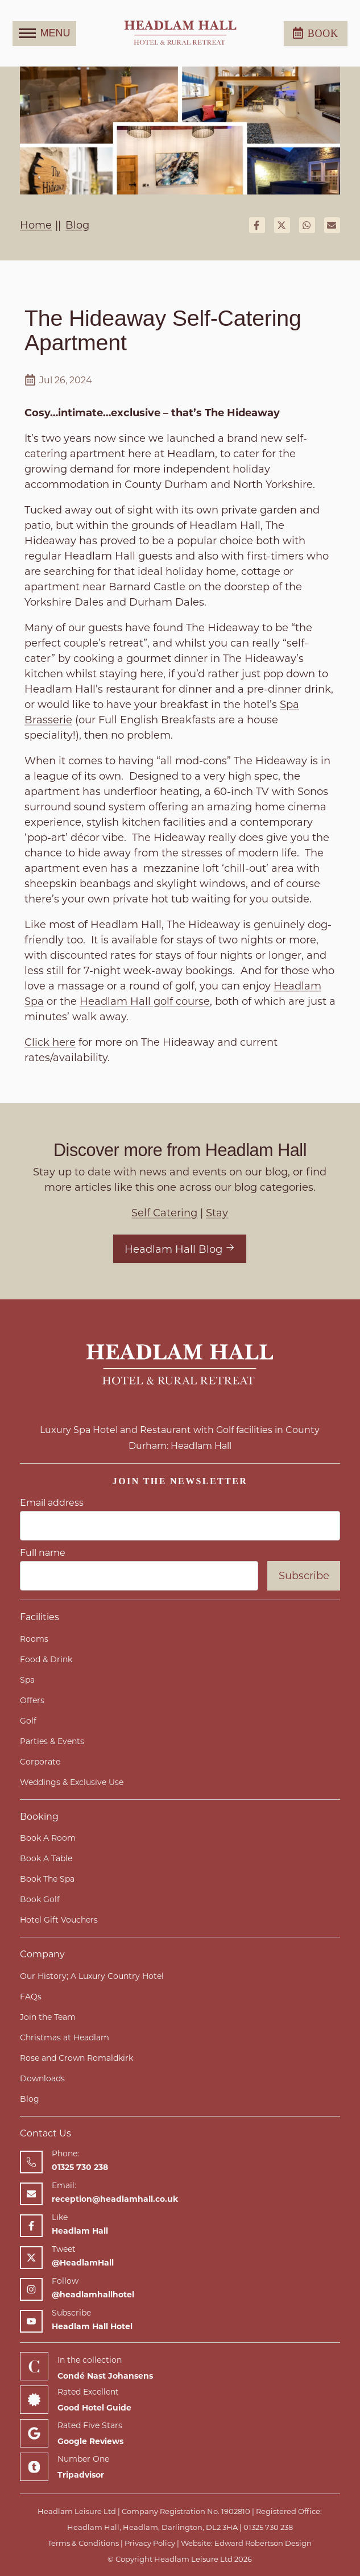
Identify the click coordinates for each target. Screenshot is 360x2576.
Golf (28, 1721)
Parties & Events (52, 1741)
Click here (50, 1042)
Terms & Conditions (83, 2543)
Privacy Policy (150, 2543)
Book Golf (40, 1899)
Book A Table (46, 1858)
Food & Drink (46, 1659)
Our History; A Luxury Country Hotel (92, 1976)
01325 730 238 (268, 2527)
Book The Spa (47, 1879)
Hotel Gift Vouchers (59, 1920)
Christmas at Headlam (64, 2037)
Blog (29, 2099)
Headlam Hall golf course (145, 1001)
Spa (27, 1680)
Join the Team (48, 2017)
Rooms (34, 1639)
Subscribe (304, 1575)
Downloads (42, 2078)
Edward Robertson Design (263, 2543)
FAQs (31, 1996)
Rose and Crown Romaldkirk (76, 2058)
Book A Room (48, 1838)
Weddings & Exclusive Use (71, 1782)
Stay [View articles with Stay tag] (217, 1213)
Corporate (40, 1762)
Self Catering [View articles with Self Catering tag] (164, 1213)
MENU (45, 33)
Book (315, 33)
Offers (32, 1700)
